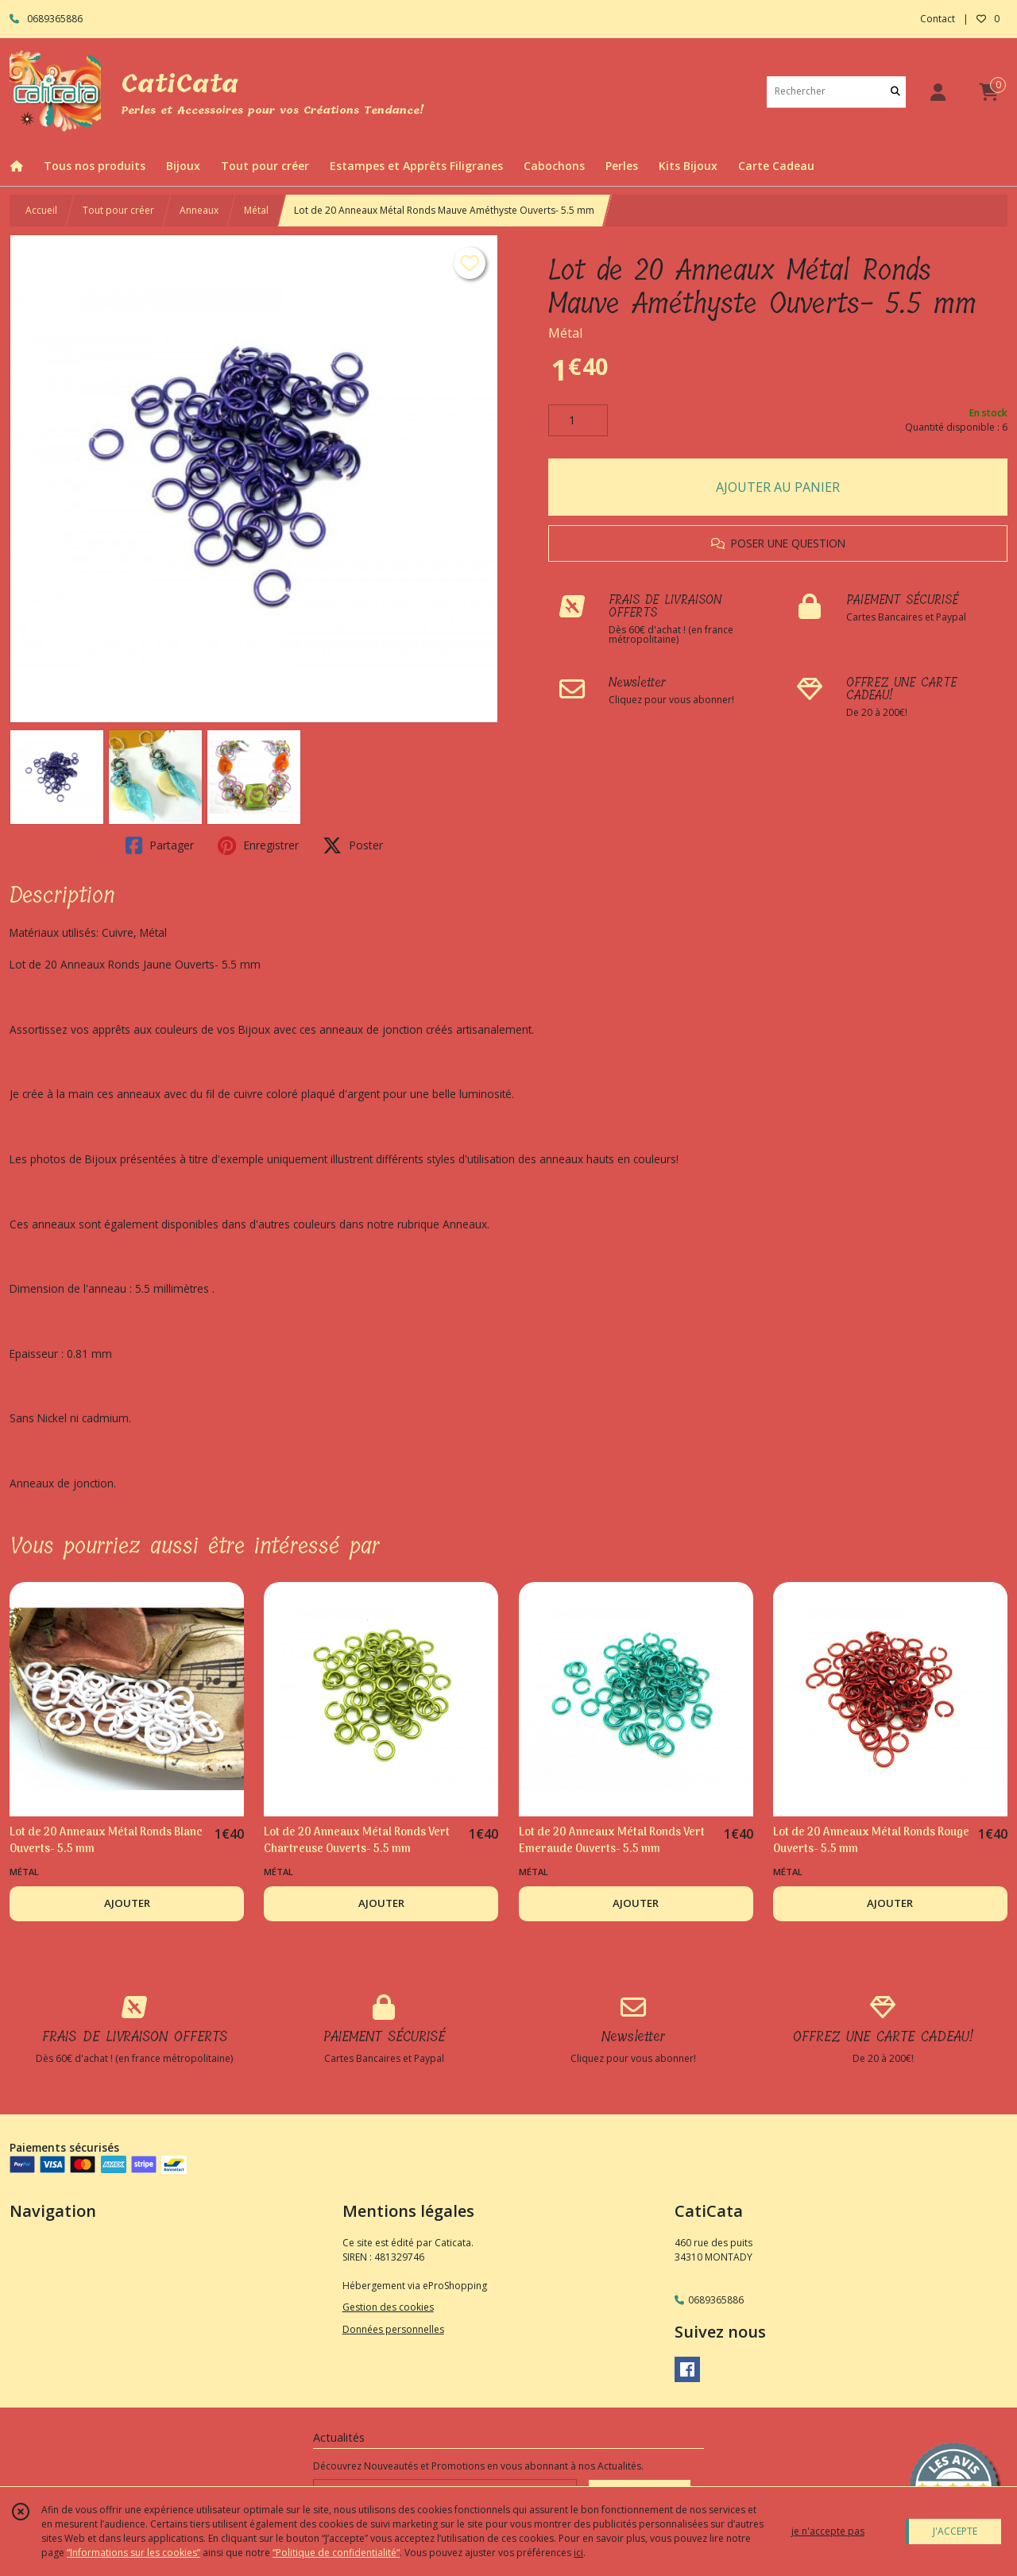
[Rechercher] (895, 91)
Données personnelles (393, 2329)
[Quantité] (578, 420)
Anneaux (199, 210)
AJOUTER (127, 1903)
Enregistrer (258, 845)
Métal (256, 210)
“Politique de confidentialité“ (336, 2552)
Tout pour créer (118, 210)
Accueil (41, 210)
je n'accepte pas (827, 2531)
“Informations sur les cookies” (133, 2552)
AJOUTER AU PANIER (778, 487)
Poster (353, 845)
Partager (160, 845)
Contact (937, 18)
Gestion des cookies (388, 2307)
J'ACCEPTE (955, 2531)
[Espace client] (937, 91)
